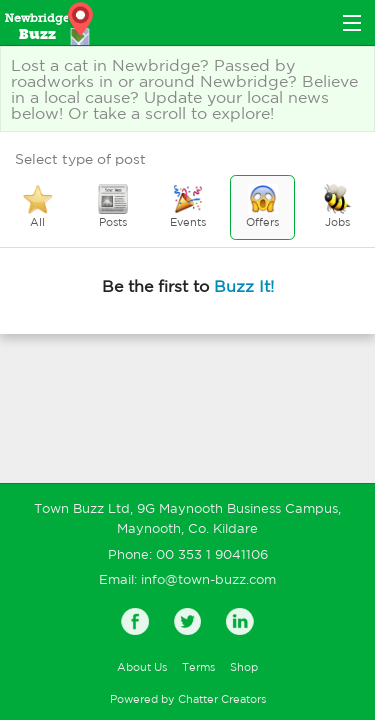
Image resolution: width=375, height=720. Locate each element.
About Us (142, 667)
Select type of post (80, 159)
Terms (198, 667)
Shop (244, 667)
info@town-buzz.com (208, 579)
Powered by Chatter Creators (188, 699)
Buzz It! (244, 286)
